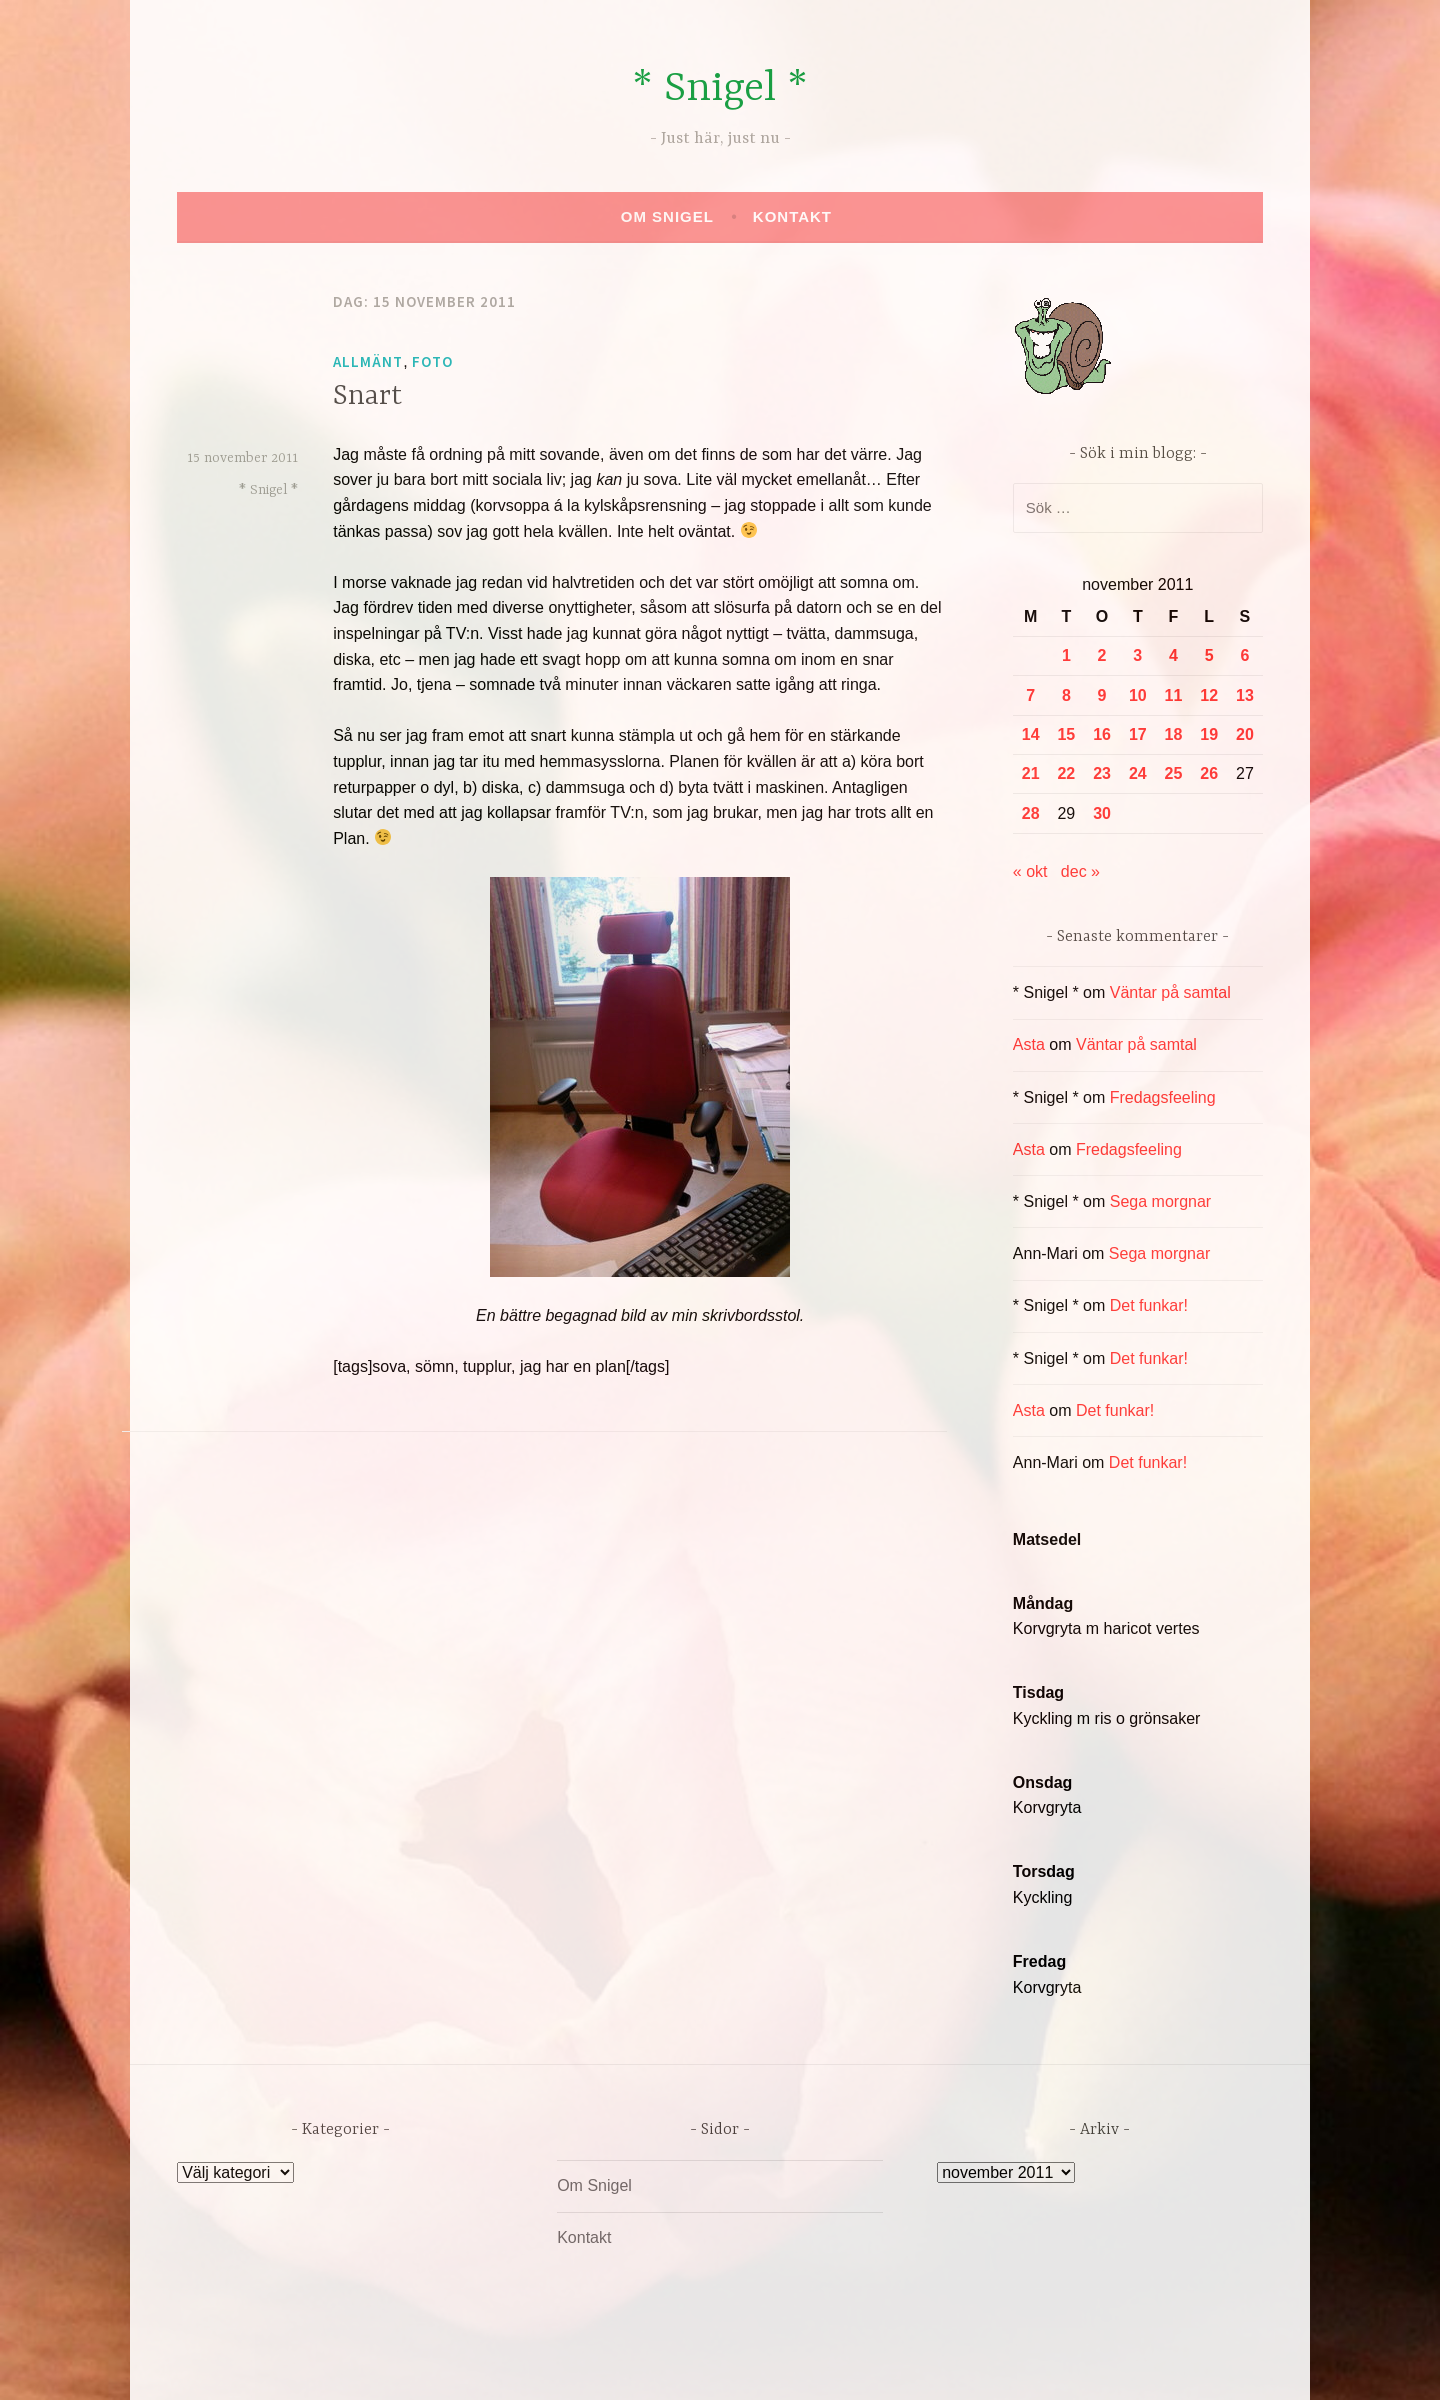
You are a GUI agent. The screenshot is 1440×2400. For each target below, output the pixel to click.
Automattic (908, 2363)
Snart (367, 397)
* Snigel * (720, 89)
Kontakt (792, 216)
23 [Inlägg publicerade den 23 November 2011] (1102, 773)
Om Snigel (667, 216)
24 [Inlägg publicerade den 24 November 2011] (1138, 773)
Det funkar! (1149, 1305)
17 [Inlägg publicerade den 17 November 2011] (1138, 734)
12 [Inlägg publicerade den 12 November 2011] (1209, 695)
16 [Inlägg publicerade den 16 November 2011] (1102, 734)
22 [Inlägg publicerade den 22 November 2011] (1066, 773)
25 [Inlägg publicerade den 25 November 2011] (1174, 773)
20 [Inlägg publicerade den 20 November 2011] (1245, 734)
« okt (1030, 871)
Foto (432, 361)
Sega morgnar (1160, 1201)
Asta (1029, 1044)
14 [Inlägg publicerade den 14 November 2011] (1031, 734)
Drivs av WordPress (571, 2363)
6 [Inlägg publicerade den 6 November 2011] (1244, 655)
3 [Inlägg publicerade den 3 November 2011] (1137, 655)
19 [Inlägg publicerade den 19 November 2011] (1209, 734)
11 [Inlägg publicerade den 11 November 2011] (1174, 695)
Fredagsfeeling (1163, 1097)
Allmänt (368, 361)
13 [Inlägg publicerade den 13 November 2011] (1245, 695)
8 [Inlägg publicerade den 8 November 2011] (1066, 695)
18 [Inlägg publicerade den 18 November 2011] (1174, 734)
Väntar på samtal (1170, 992)
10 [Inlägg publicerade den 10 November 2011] (1138, 695)
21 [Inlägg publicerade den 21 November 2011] (1031, 773)
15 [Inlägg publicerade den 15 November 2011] (1066, 734)
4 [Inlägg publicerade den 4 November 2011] (1173, 655)
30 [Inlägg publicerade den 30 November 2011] (1102, 813)
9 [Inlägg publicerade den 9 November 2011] (1102, 695)
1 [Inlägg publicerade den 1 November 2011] (1066, 655)
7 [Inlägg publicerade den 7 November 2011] (1030, 695)
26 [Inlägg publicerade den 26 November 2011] (1209, 773)
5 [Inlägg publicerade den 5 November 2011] (1209, 655)
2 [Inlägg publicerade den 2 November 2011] (1102, 655)
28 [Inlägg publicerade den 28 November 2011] (1031, 813)
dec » (1080, 871)
